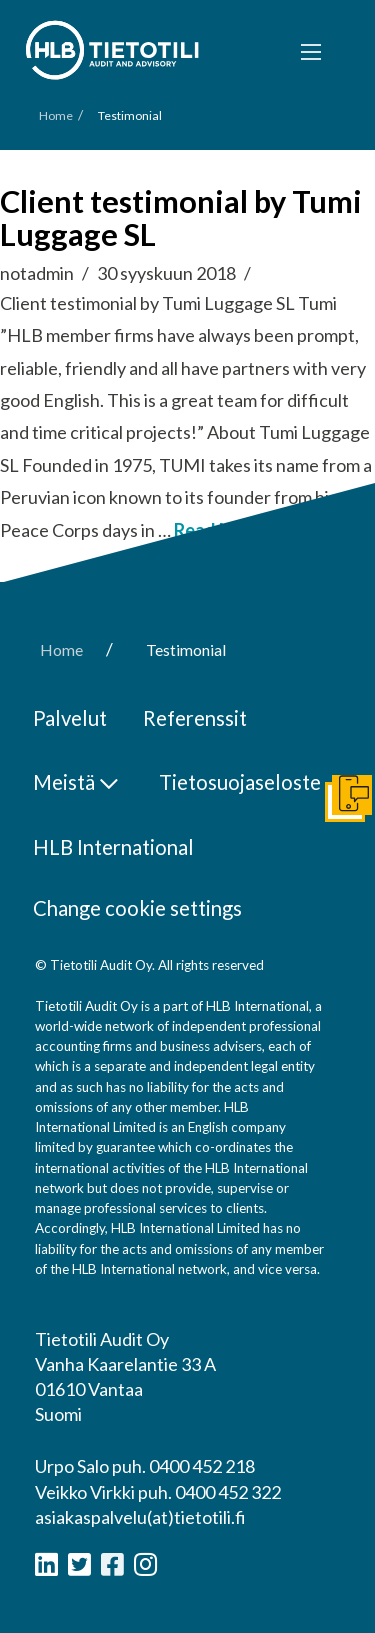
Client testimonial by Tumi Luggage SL (181, 218)
